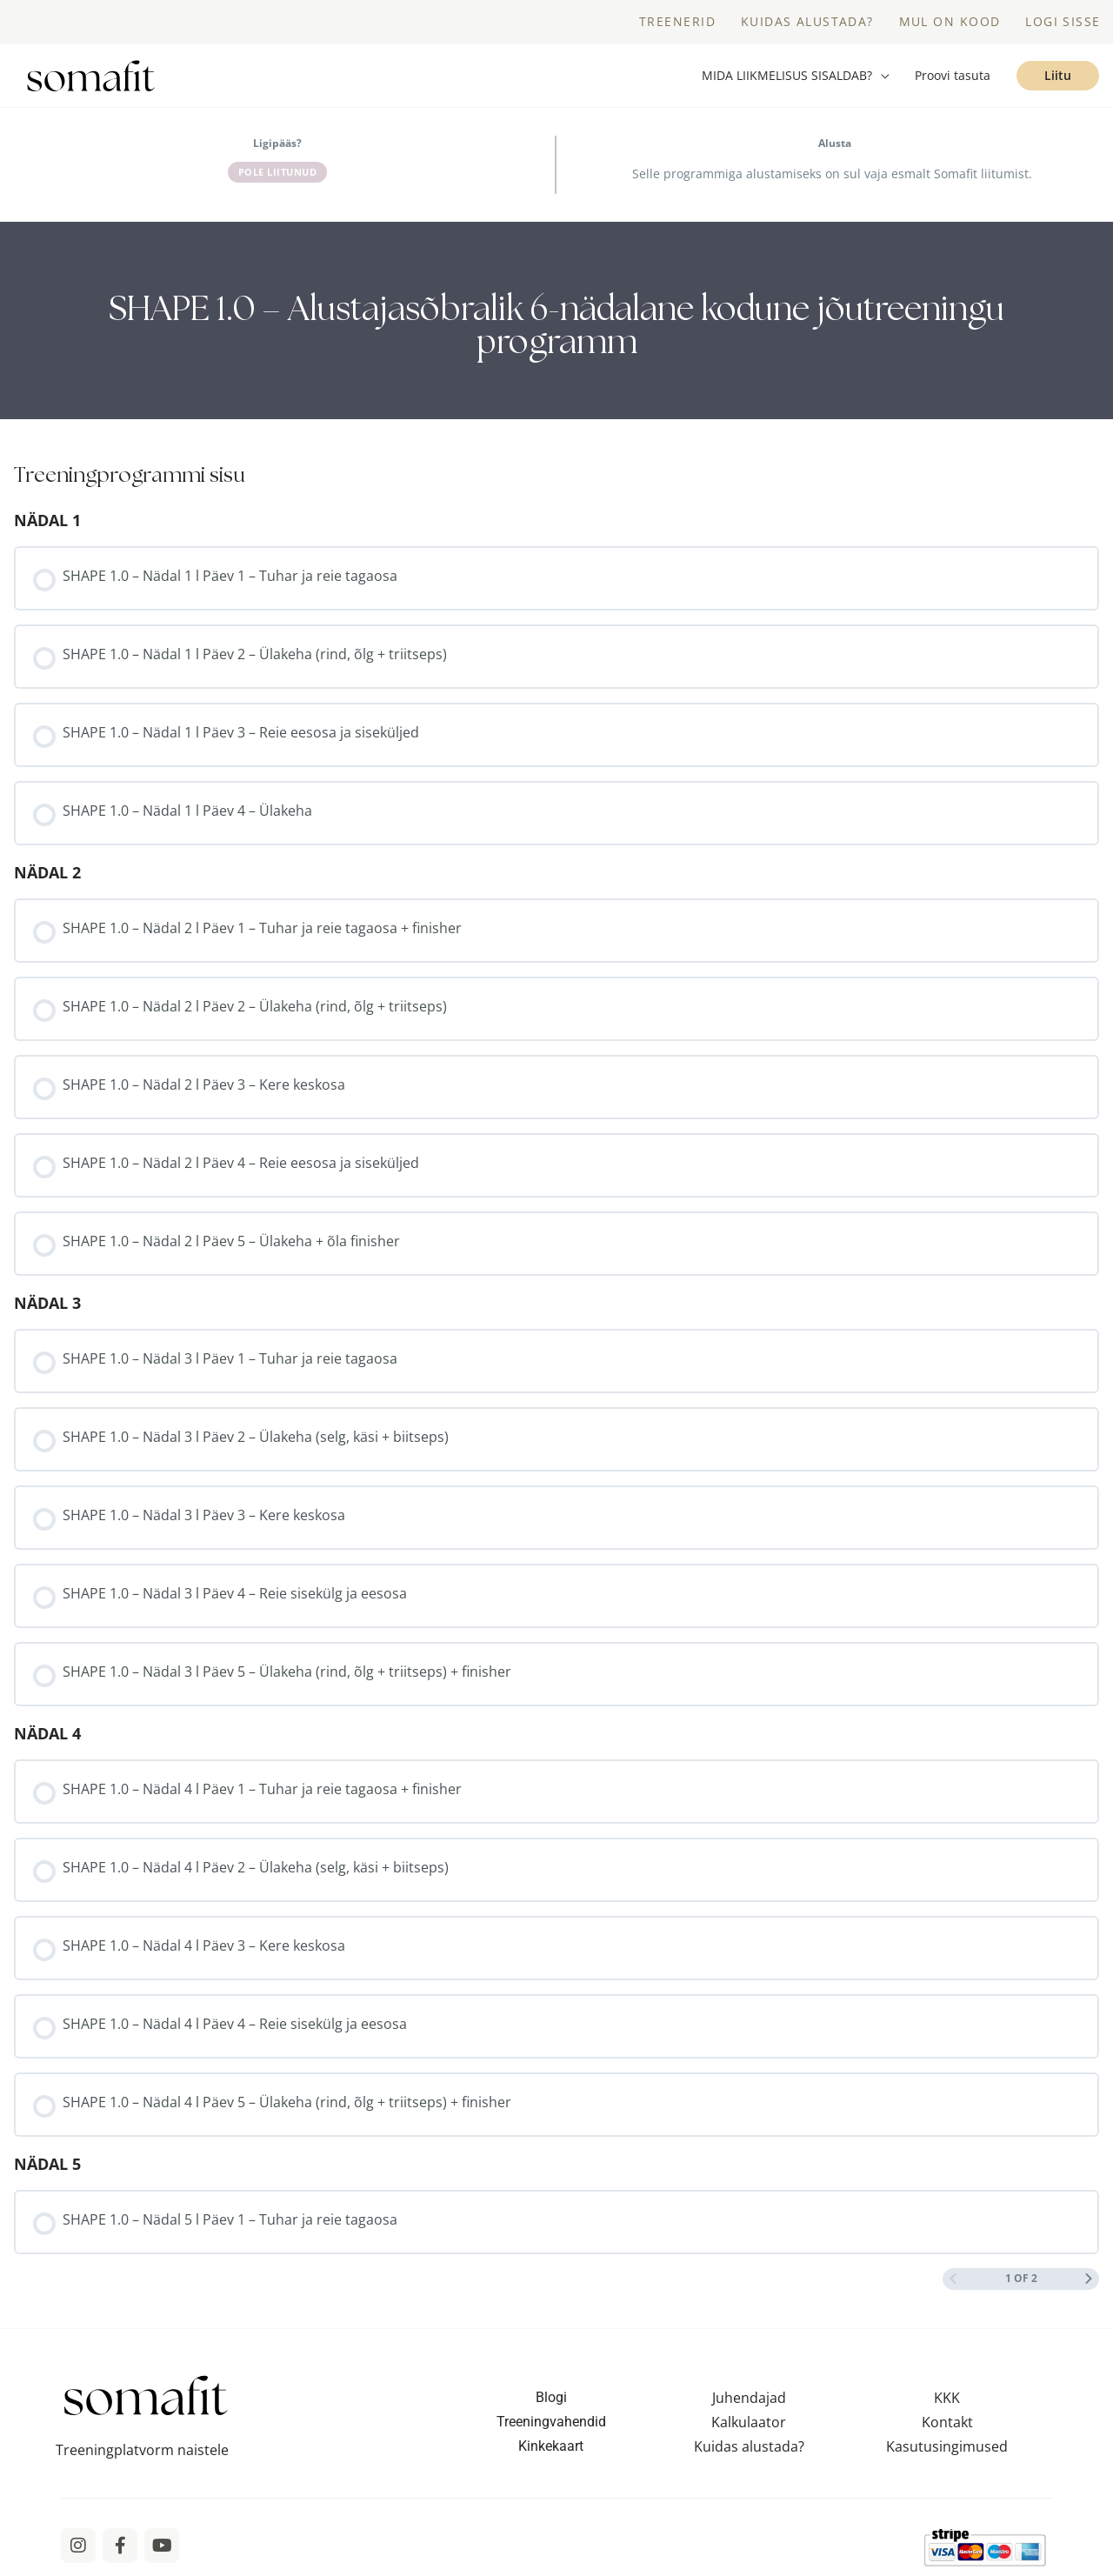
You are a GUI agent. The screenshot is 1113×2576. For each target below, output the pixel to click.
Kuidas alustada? (749, 2446)
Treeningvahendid (551, 2421)
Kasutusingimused (947, 2446)
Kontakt (947, 2422)
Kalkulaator (748, 2422)
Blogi (551, 2397)
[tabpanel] (556, 320)
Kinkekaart (550, 2446)
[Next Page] (1088, 2279)
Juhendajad (749, 2397)
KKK (947, 2397)
